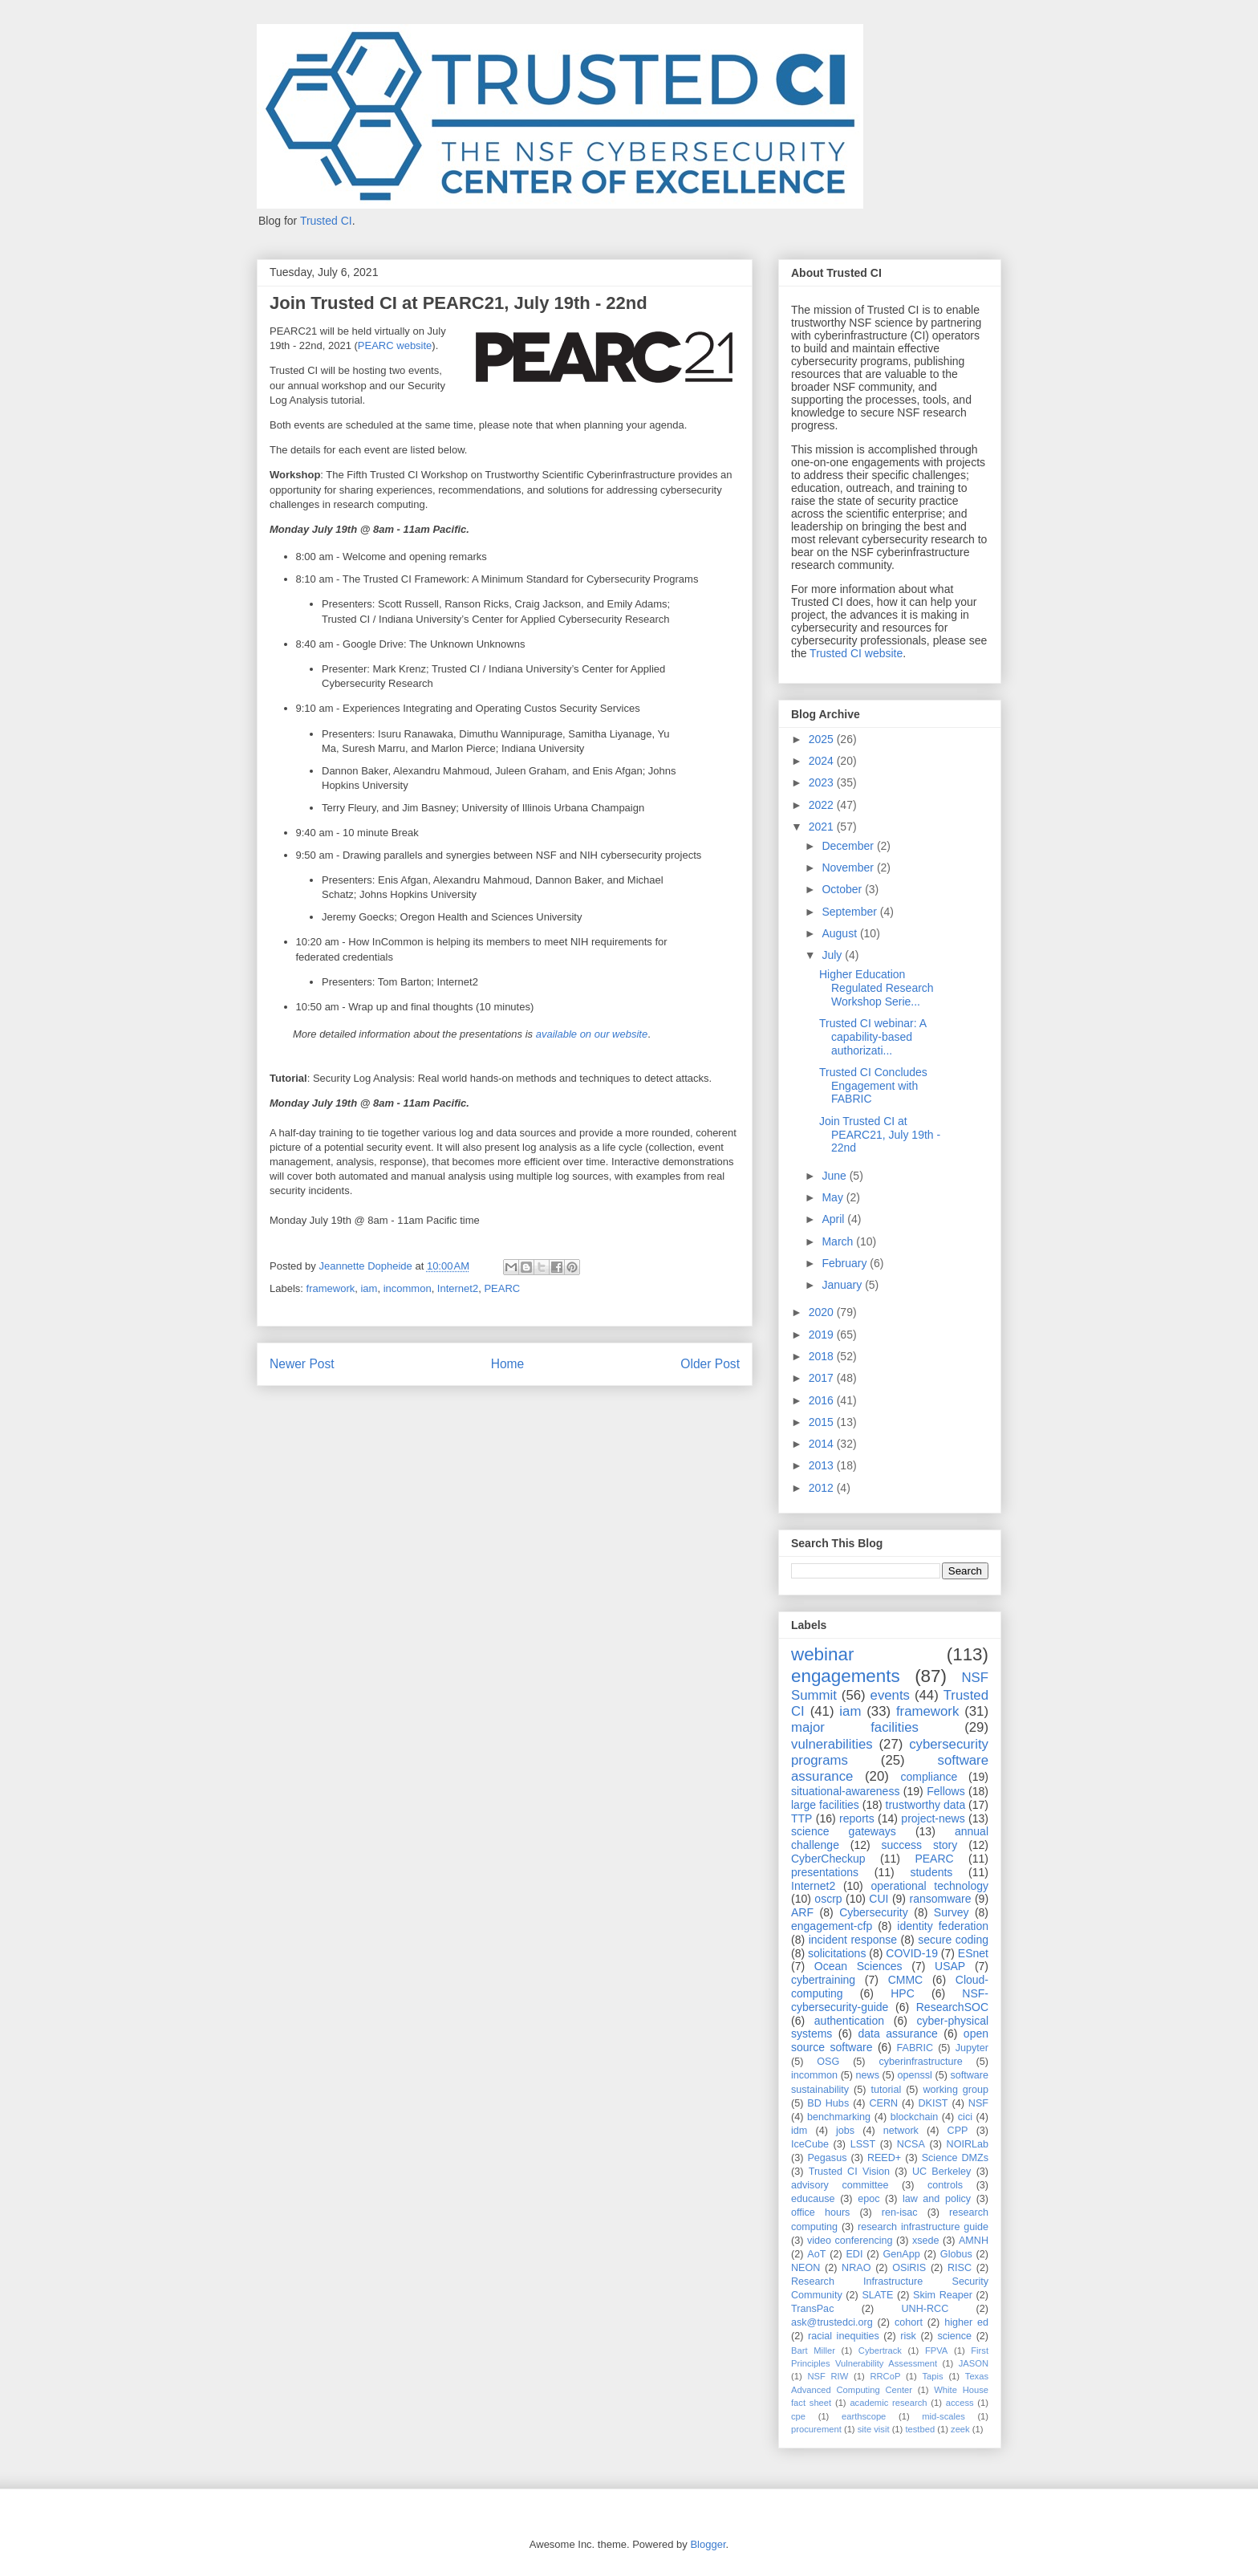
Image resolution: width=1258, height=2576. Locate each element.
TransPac (812, 2308)
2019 (823, 1334)
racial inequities (843, 2336)
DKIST (933, 2103)
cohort (909, 2322)
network (901, 2130)
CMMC (905, 1979)
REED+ (884, 2158)
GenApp (901, 2254)
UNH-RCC (925, 2308)
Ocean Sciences (858, 1966)
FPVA (936, 2350)
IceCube (810, 2144)
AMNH (973, 2240)
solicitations (837, 1953)
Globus (956, 2254)
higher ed (966, 2322)
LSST (863, 2144)
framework (330, 1288)
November (849, 867)
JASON (973, 2363)
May (834, 1197)
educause (813, 2198)
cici (965, 2117)
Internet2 (457, 1288)
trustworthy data (926, 1804)
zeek (960, 2429)
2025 (823, 739)
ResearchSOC (952, 2007)
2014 (823, 1443)
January (843, 1284)
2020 (823, 1312)
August (840, 933)
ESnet (973, 1953)
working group (955, 2089)
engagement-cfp (831, 1926)
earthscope (864, 2416)
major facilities (855, 1727)
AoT (816, 2254)
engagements (845, 1676)
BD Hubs (828, 2103)
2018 (823, 1356)
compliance (928, 1776)
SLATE (877, 2295)
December (849, 845)
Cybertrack (880, 2350)
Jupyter (972, 2048)
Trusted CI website (856, 653)
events (890, 1695)
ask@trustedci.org (832, 2322)
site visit (874, 2429)
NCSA (911, 2144)
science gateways (843, 1831)
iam (368, 1288)
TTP (801, 1818)
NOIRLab (968, 2144)
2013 (823, 1465)
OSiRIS (909, 2267)
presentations (824, 1872)
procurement (816, 2429)
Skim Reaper (942, 2295)
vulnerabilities (832, 1744)
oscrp (828, 1898)
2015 (823, 1422)
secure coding (953, 1939)
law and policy (937, 2198)
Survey (951, 1912)
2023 (823, 782)
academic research (888, 2402)
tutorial (885, 2089)
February (846, 1263)
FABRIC (915, 2048)
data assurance (897, 2033)
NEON (805, 2267)
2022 (823, 804)
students (931, 1872)
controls (945, 2185)
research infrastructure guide (923, 2227)
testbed (920, 2429)
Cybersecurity (873, 1912)
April (834, 1219)
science (954, 2336)
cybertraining (823, 1979)
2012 (823, 1487)
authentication (849, 2020)
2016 (823, 1400)
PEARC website (395, 345)
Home (508, 1364)
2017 (823, 1377)
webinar (822, 1654)
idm (799, 2130)
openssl (915, 2075)
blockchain (915, 2117)
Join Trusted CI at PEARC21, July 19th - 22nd (879, 1135)
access (960, 2402)
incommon (407, 1288)
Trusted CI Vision (849, 2171)
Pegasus (826, 2158)
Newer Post (302, 1364)
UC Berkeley (941, 2171)
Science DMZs (955, 2158)
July (833, 955)
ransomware (940, 1898)
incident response (853, 1939)
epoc (868, 2198)
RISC (960, 2267)
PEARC (502, 1288)
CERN (883, 2103)
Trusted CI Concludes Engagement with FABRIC (873, 1086)
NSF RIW (827, 2376)
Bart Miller (813, 2350)
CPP (958, 2130)
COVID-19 (912, 1953)
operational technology (929, 1885)
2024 (823, 760)
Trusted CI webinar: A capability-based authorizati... (872, 1037)
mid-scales (943, 2416)
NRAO (856, 2267)
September (850, 911)
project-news (932, 1818)
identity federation (942, 1926)
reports (857, 1818)
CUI (878, 1898)
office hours (820, 2212)
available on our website (591, 1034)
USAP (950, 1966)
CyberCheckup (828, 1858)
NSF (978, 2103)
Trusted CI (326, 220)
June (835, 1175)
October (843, 889)
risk (908, 2336)
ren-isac (900, 2212)
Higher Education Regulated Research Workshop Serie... (876, 988)
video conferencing (850, 2240)
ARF (802, 1912)
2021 (823, 826)
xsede (925, 2240)
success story (920, 1845)
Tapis (933, 2376)
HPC (903, 1993)
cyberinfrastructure (920, 2061)
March (839, 1241)
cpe (798, 2416)
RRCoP (885, 2376)
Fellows (945, 1791)
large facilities (825, 1804)
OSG (828, 2061)
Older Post (710, 1364)
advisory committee (840, 2185)
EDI (854, 2254)
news (867, 2075)
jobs (845, 2130)
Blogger (707, 2544)
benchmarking (838, 2117)
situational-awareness (845, 1791)
